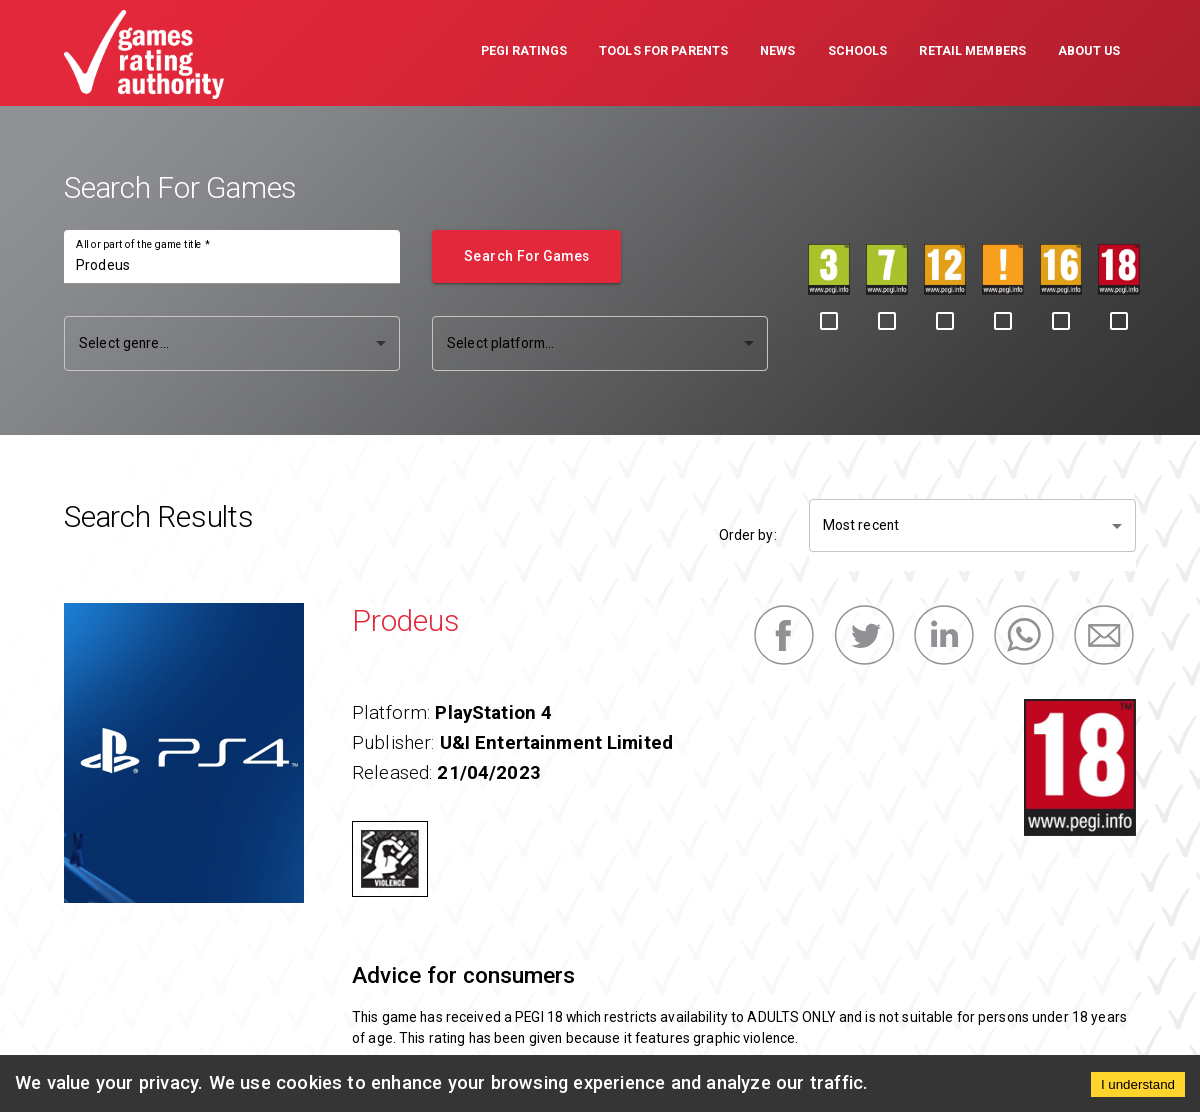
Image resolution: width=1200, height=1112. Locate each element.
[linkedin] (944, 635)
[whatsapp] (1024, 635)
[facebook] (784, 635)
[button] (524, 53)
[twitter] (864, 635)
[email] (1104, 635)
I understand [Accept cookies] (1138, 1084)
